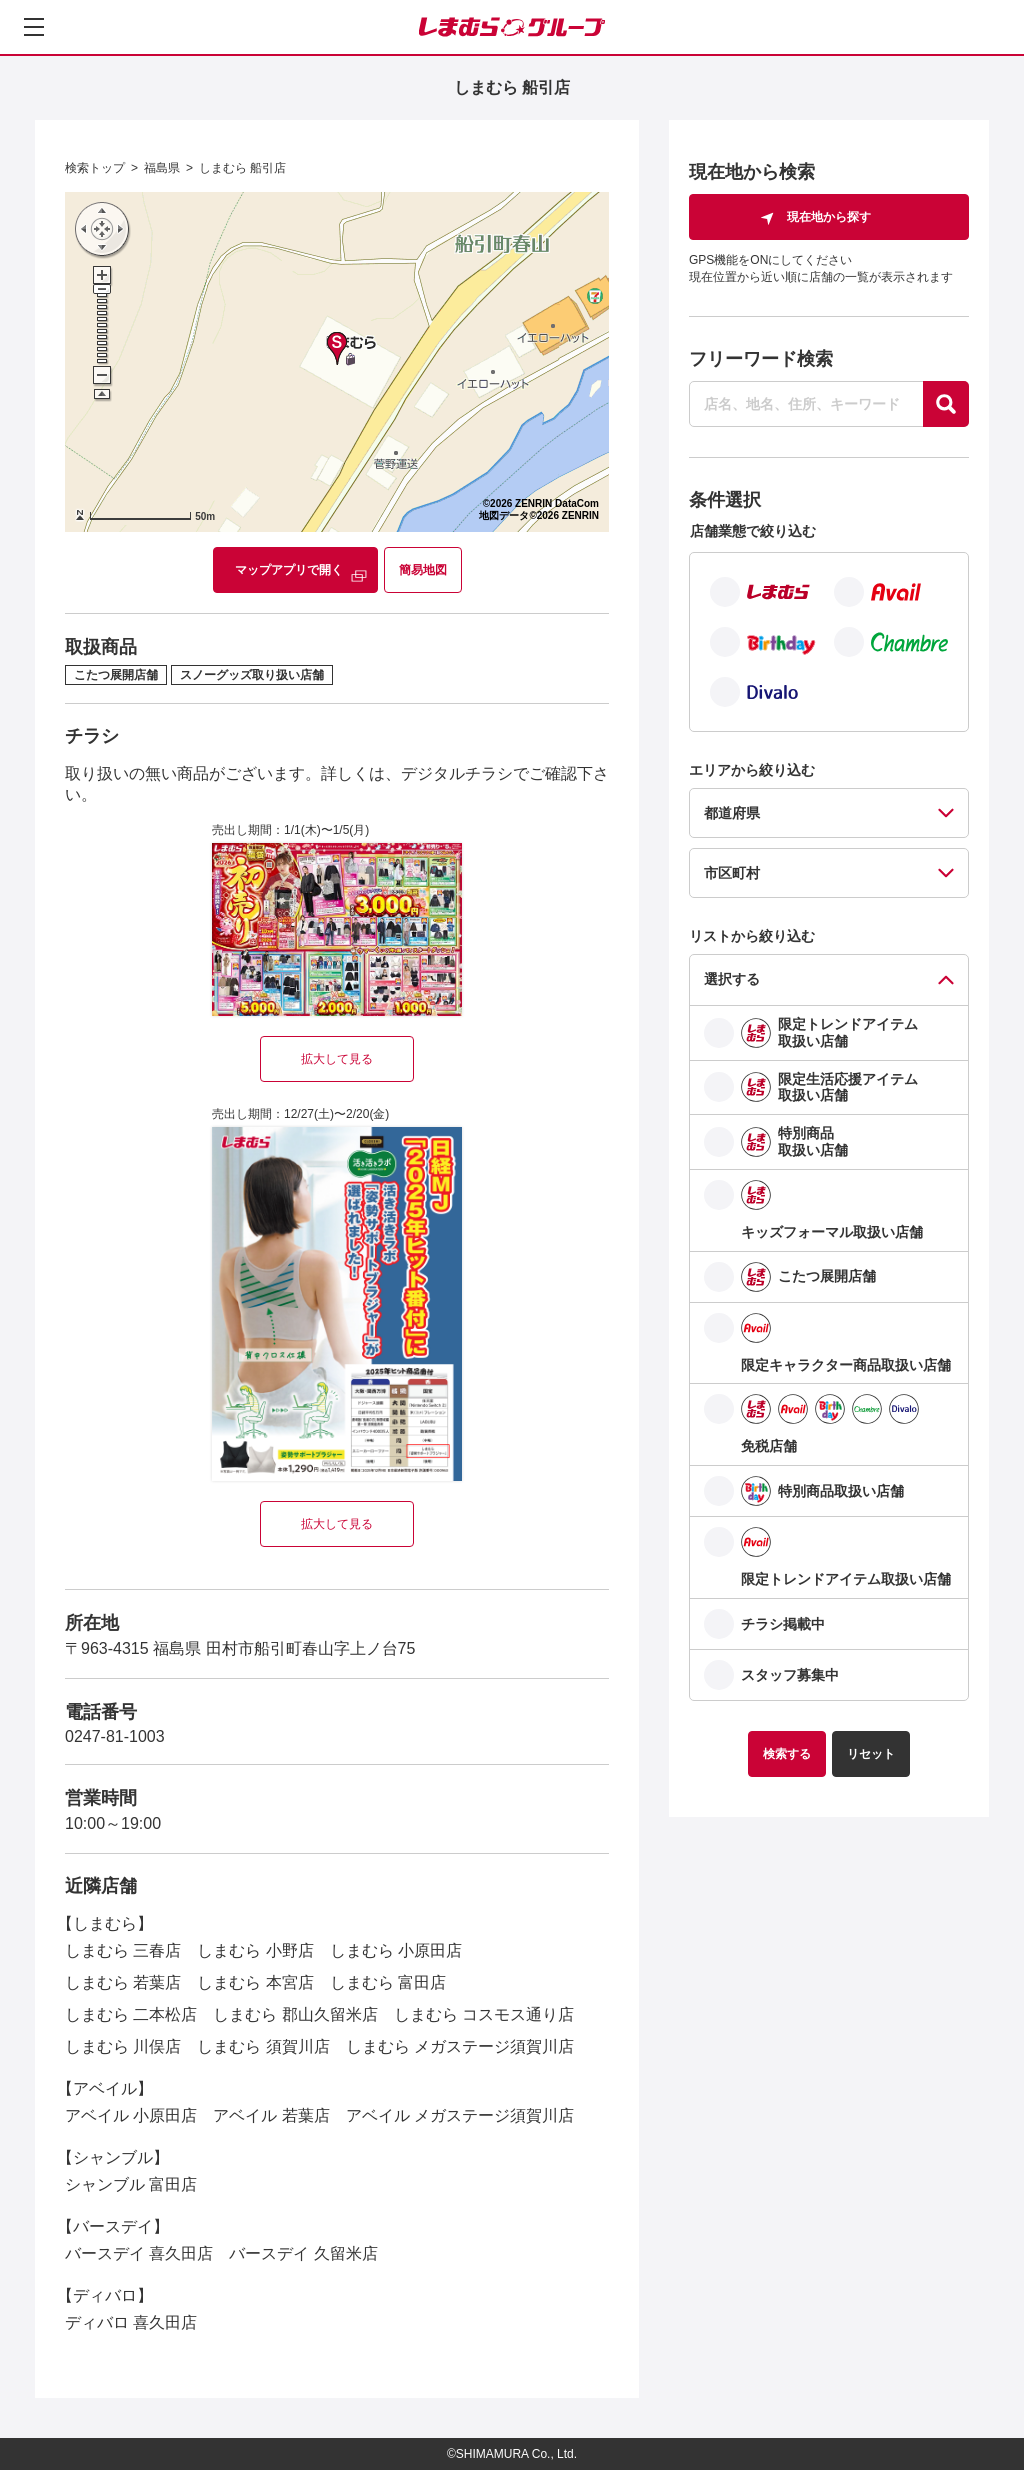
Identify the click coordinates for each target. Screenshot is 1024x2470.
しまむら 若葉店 (123, 1982)
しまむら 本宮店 (255, 1982)
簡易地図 (423, 570)
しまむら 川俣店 (123, 2046)
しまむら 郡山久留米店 (295, 2014)
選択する (732, 979)
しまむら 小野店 (255, 1950)
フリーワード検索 (761, 359)
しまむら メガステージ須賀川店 (460, 2046)
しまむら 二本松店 (131, 2014)
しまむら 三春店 (123, 1950)
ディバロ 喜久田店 (131, 2322)
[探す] (946, 404)
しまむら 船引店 (242, 168)
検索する (787, 1754)
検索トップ (95, 168)
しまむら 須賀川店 (263, 2046)
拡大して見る (337, 1059)
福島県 (162, 168)
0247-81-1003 (115, 1736)
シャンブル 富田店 (131, 2184)
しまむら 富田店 (388, 1982)
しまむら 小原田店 (396, 1950)
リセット (871, 1754)
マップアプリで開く (289, 570)
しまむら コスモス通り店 (484, 2014)
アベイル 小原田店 (131, 2115)
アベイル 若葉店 (271, 2115)
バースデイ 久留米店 (303, 2253)
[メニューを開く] (34, 27)
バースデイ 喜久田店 (139, 2253)
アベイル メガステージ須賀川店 (460, 2115)
